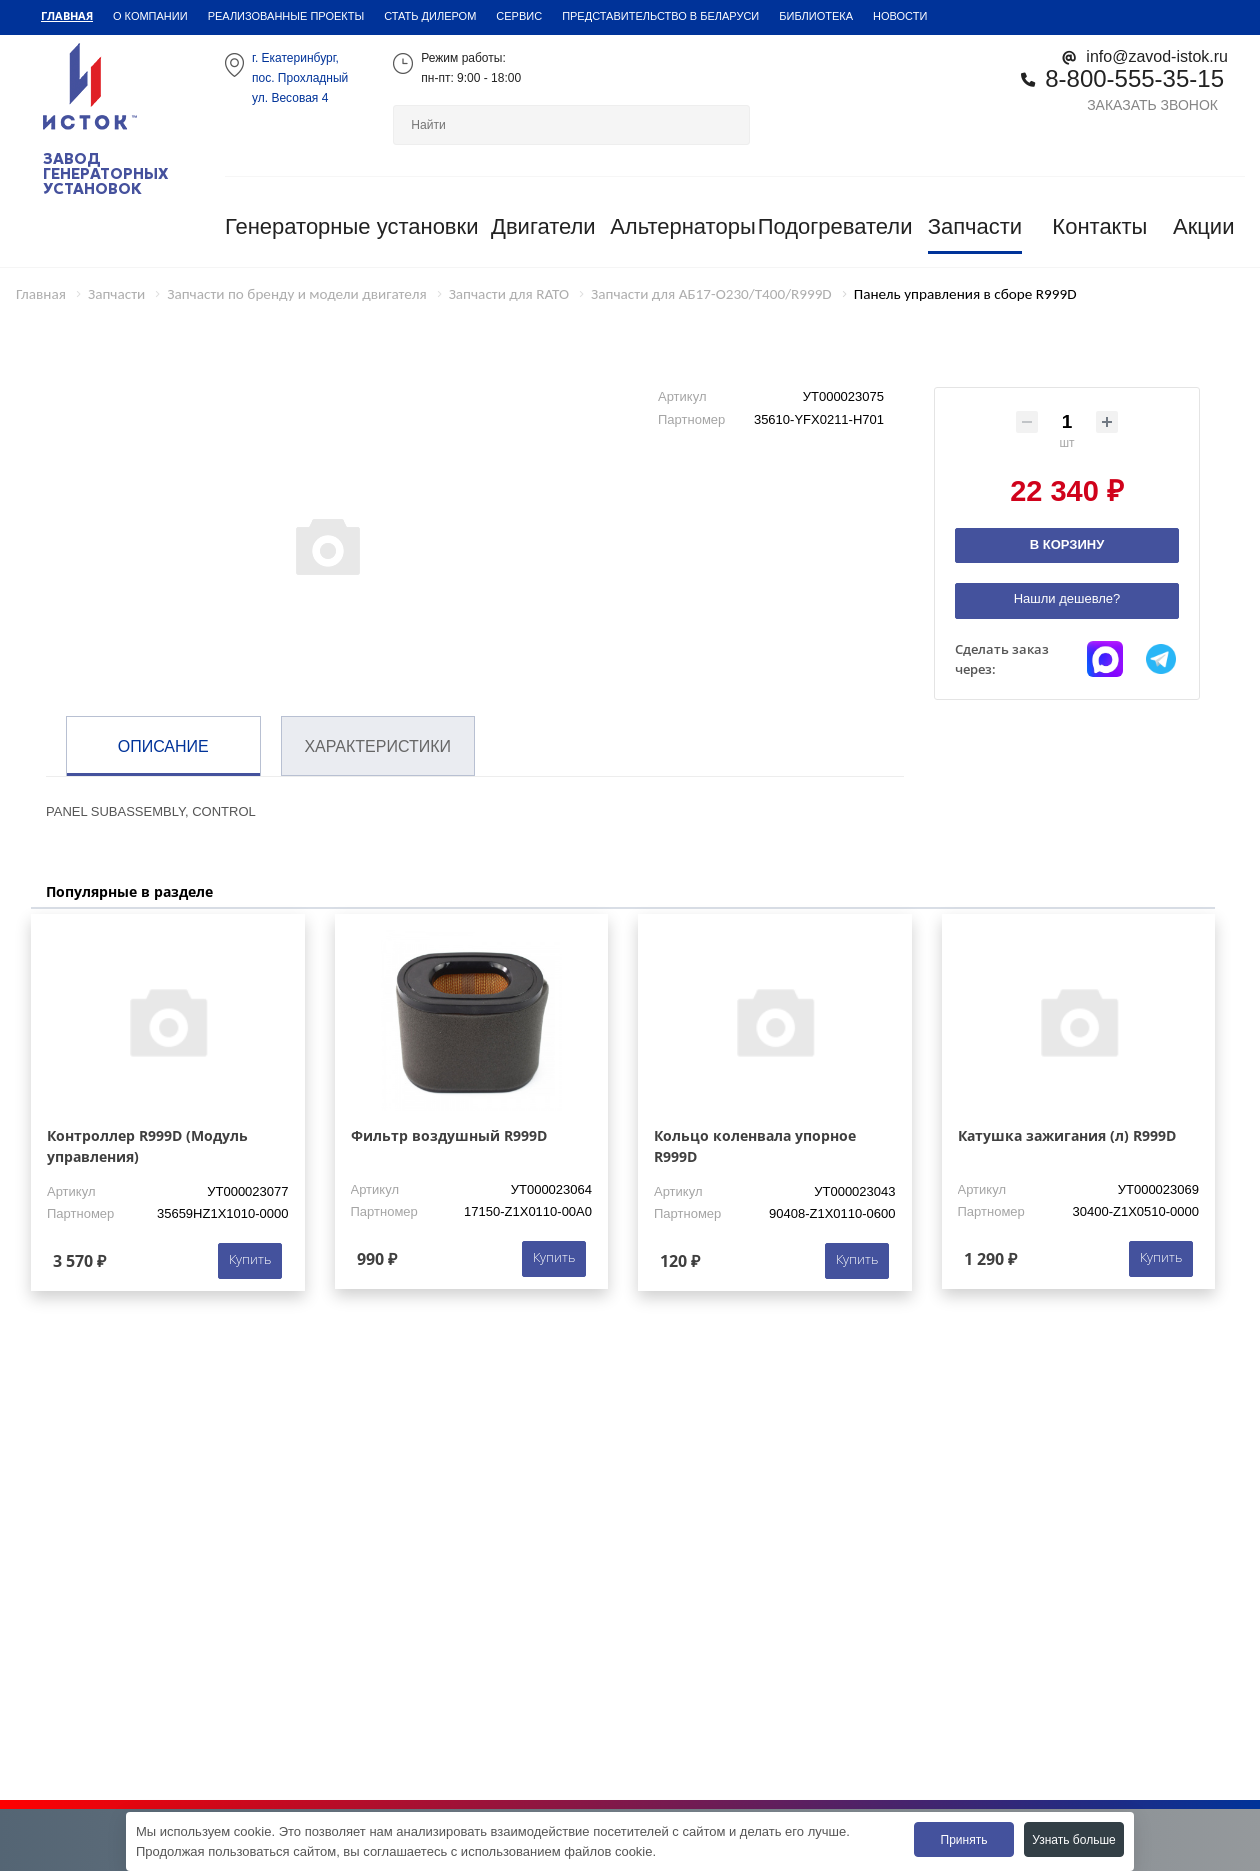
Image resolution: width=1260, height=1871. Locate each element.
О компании (150, 16)
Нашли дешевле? (1067, 598)
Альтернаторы (683, 226)
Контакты (1099, 226)
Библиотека (816, 16)
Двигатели (543, 226)
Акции (1203, 226)
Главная (67, 15)
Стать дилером (430, 16)
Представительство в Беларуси (660, 16)
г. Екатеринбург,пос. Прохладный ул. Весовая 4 (300, 78)
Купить (250, 1259)
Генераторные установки (351, 226)
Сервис (519, 16)
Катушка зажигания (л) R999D (1067, 1135)
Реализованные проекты (286, 16)
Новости (900, 16)
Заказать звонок (1152, 105)
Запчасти (975, 226)
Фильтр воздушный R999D (449, 1135)
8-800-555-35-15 (1134, 78)
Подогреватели (835, 226)
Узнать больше (1073, 1840)
